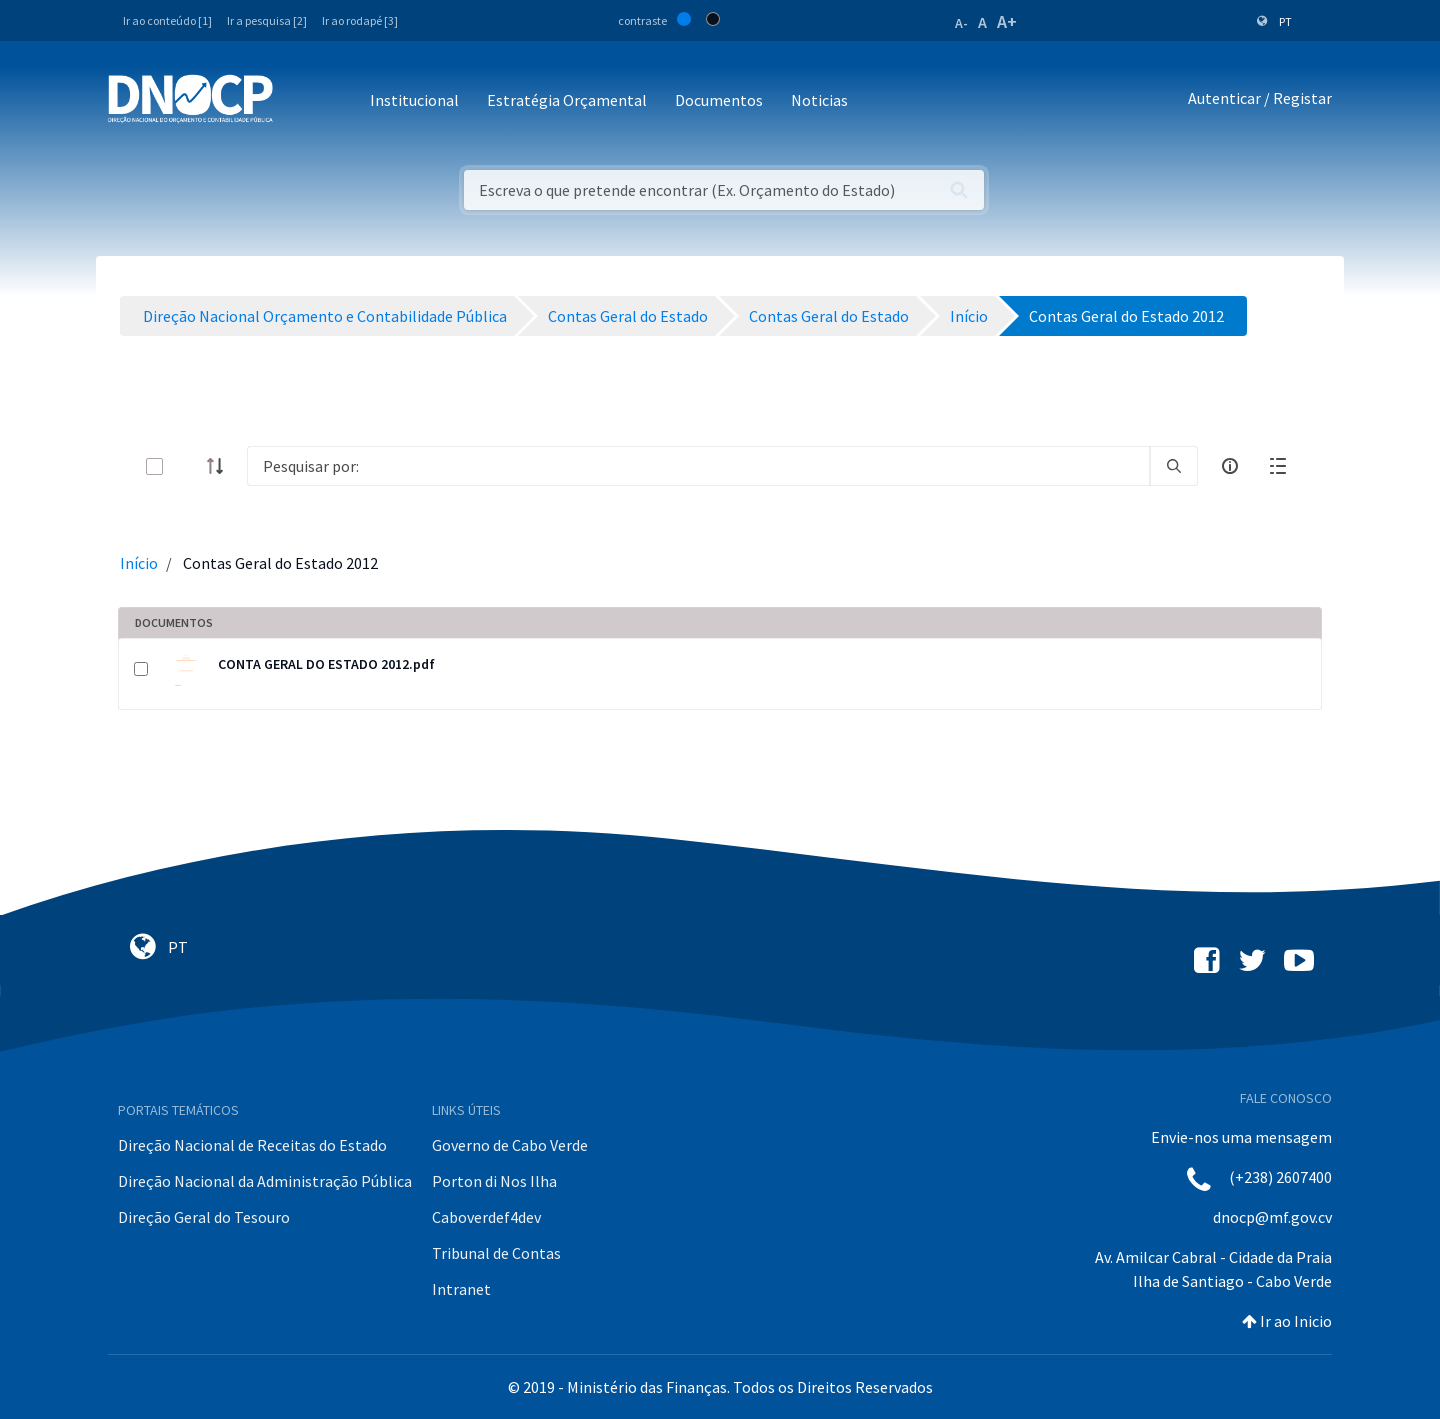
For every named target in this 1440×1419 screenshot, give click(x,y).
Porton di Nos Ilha (494, 1181)
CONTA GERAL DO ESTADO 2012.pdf (326, 664)
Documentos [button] (719, 100)
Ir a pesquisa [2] (267, 20)
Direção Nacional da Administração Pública (265, 1181)
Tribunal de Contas (496, 1253)
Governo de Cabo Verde (510, 1145)
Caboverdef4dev (486, 1217)
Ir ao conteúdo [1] (167, 20)
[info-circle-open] (1230, 466)
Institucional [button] (414, 100)
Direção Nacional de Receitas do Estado (252, 1145)
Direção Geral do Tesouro (204, 1217)
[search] (1174, 466)
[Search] (698, 466)
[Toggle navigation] (299, 101)
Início (139, 563)
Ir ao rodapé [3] (360, 20)
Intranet (461, 1289)
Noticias (819, 100)
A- (961, 23)
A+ (1007, 21)
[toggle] (187, 466)
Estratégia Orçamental (567, 100)
